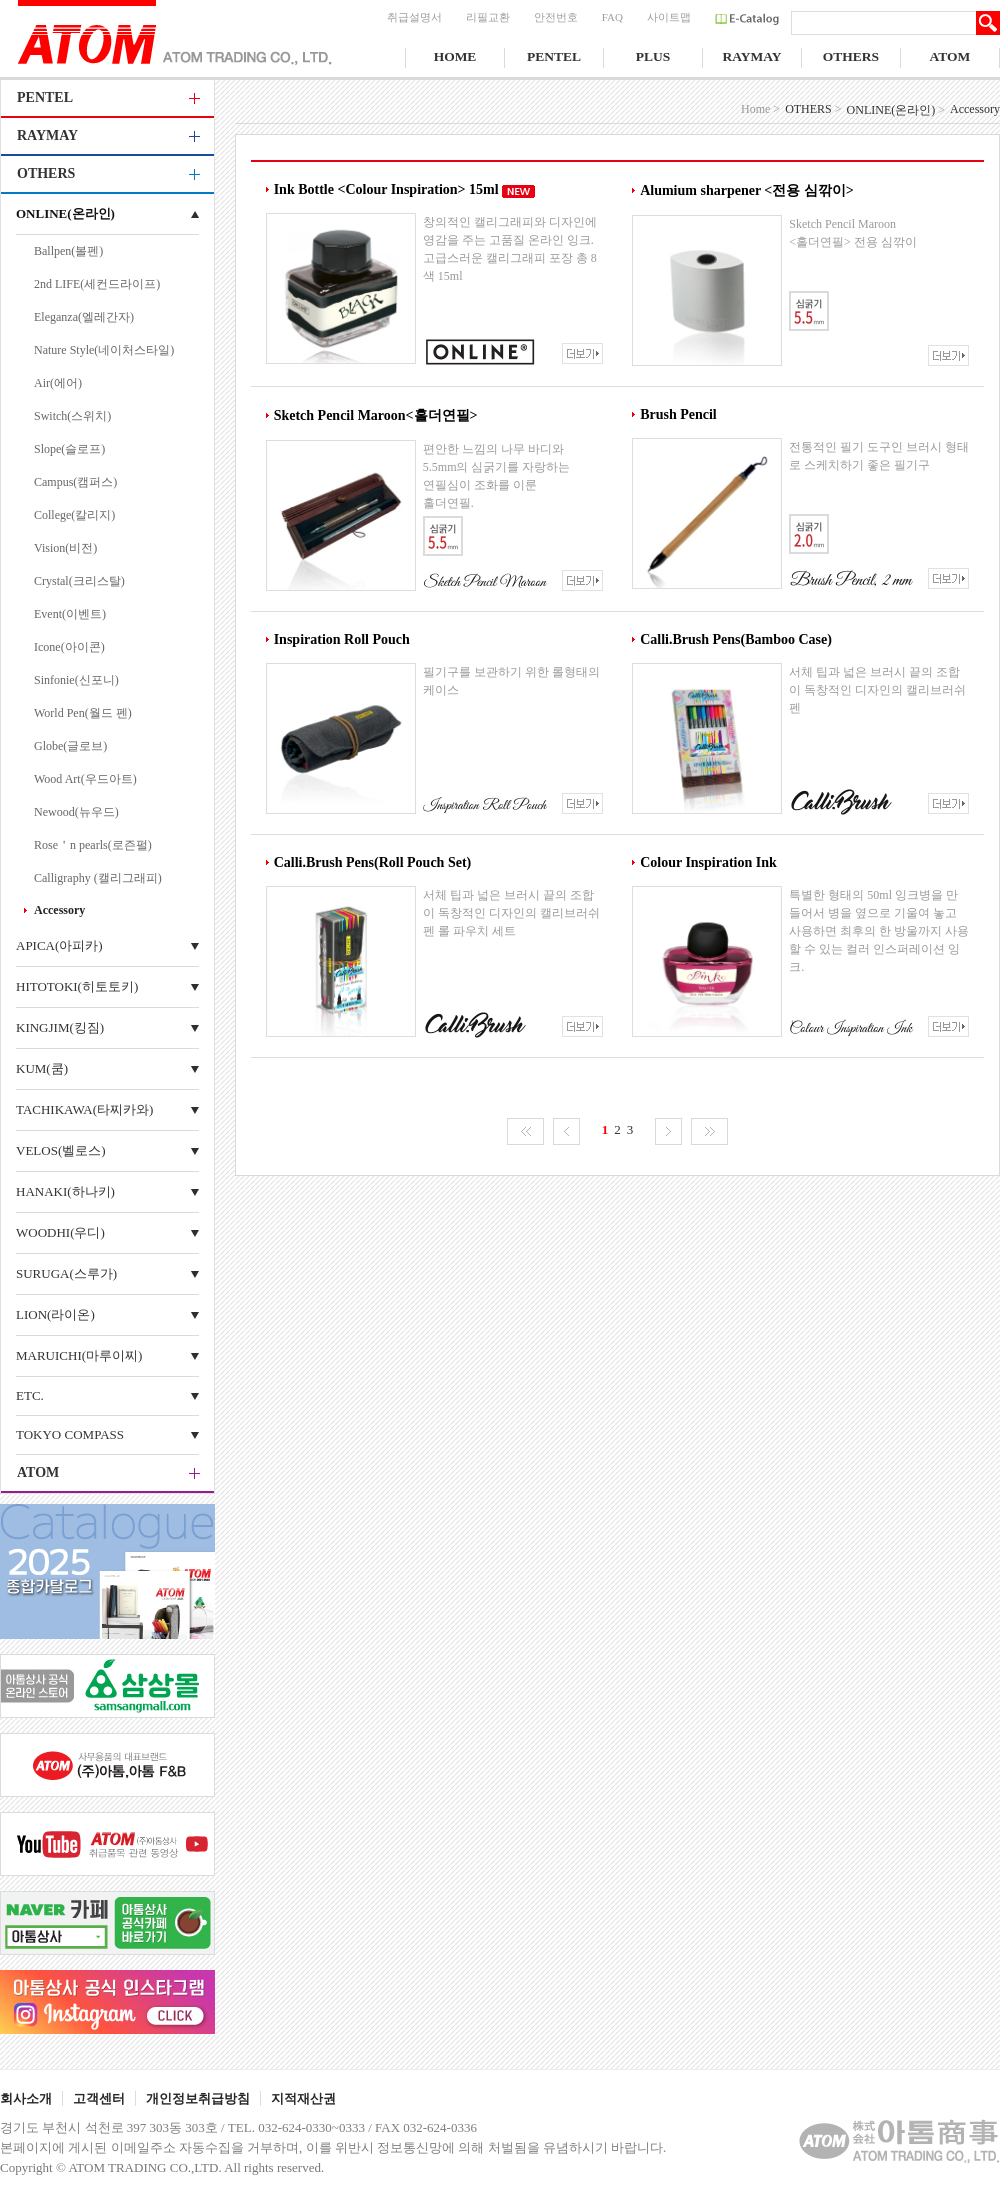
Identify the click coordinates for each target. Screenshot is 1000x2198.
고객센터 (99, 2098)
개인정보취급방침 (198, 2098)
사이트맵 (669, 17)
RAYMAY (751, 56)
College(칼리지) (74, 515)
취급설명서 (414, 17)
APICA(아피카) (59, 945)
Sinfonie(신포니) (76, 680)
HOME (455, 56)
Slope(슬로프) (69, 449)
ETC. (30, 1395)
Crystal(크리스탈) (79, 581)
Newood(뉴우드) (76, 812)
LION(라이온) (55, 1314)
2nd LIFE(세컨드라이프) (97, 284)
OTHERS (851, 56)
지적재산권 (303, 2098)
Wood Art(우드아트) (85, 779)
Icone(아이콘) (69, 647)
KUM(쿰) (42, 1068)
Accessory (59, 910)
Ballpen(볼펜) (68, 251)
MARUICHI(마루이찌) (79, 1355)
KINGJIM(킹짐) (60, 1027)
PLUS (653, 56)
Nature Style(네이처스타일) (104, 350)
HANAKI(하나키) (65, 1191)
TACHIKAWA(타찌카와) (84, 1109)
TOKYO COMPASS (70, 1434)
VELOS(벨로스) (61, 1150)
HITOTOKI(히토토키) (77, 986)
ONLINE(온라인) (65, 213)
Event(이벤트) (70, 614)
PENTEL (554, 56)
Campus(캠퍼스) (75, 482)
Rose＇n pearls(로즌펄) (93, 845)
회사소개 (26, 2098)
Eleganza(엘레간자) (84, 317)
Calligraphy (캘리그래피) (98, 878)
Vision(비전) (65, 548)
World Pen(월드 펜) (83, 713)
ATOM (950, 56)
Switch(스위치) (72, 416)
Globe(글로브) (70, 746)
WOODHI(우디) (60, 1232)
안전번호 (556, 17)
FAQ (612, 17)
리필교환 (488, 17)
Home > (760, 109)
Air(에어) (58, 383)
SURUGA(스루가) (66, 1273)
